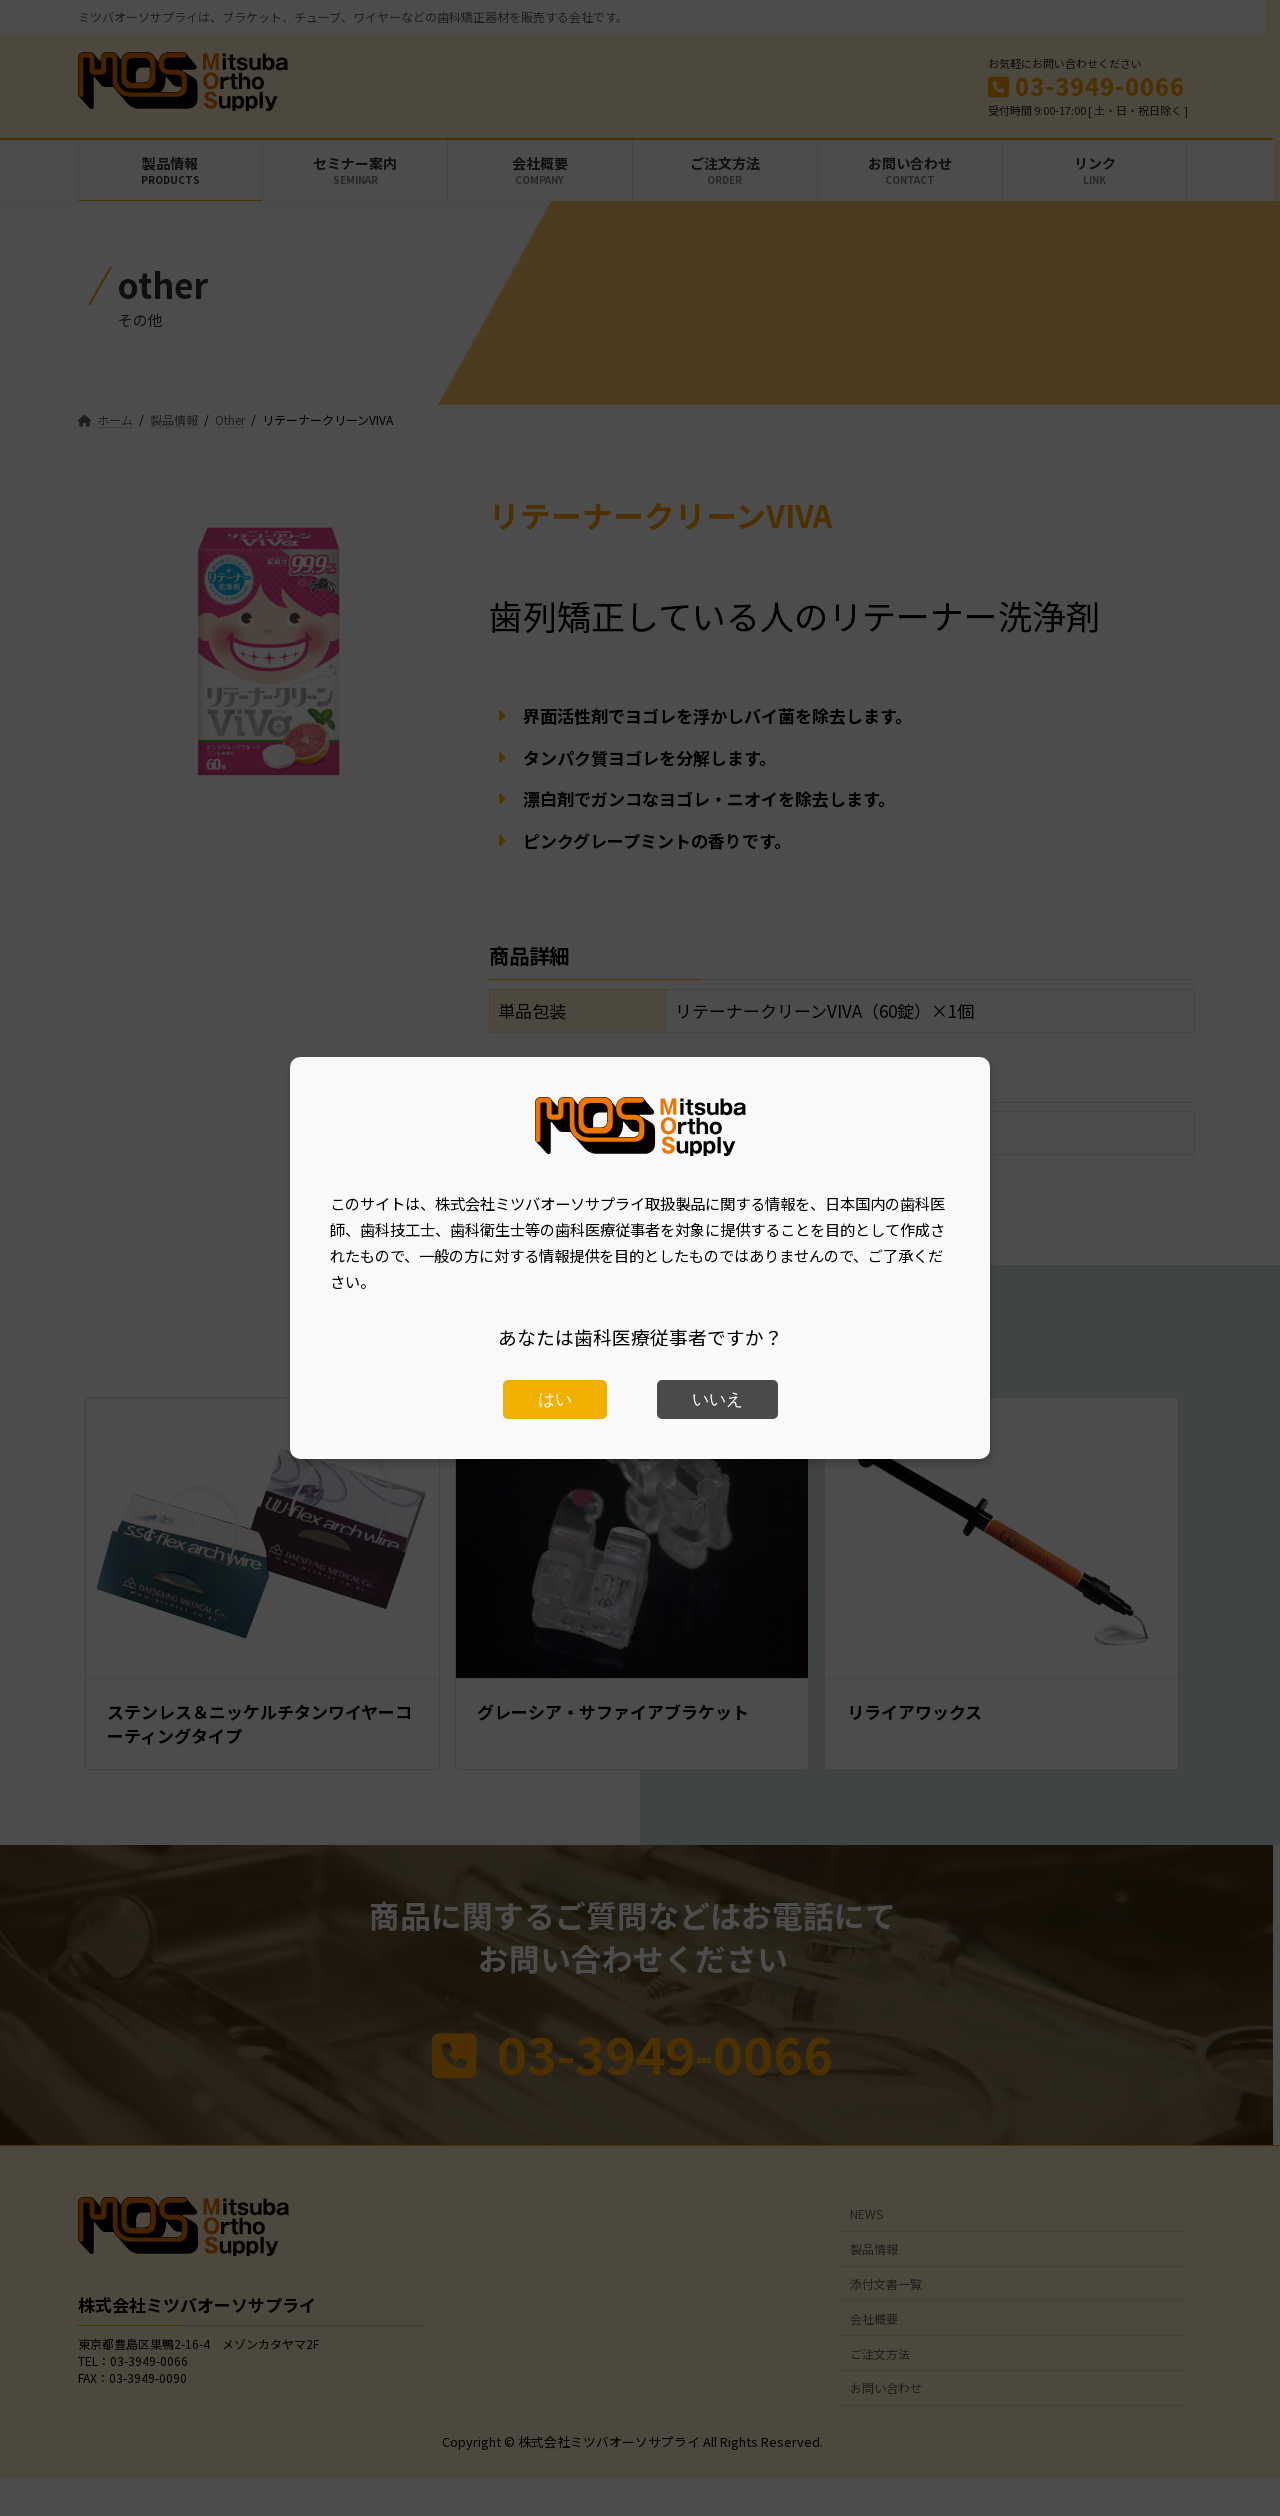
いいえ (717, 1399)
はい (555, 1399)
